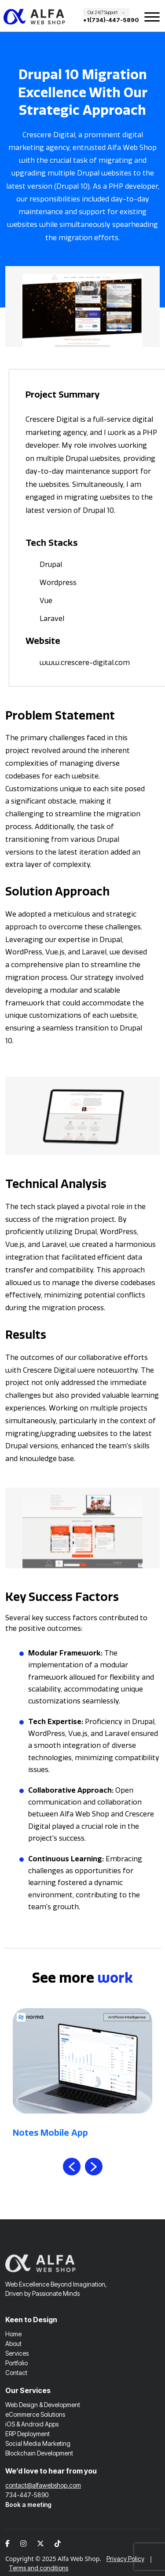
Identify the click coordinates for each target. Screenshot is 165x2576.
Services (17, 2491)
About (13, 2482)
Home (13, 2472)
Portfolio (16, 2501)
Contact (16, 2511)
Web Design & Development (42, 2543)
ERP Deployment (27, 2572)
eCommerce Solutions (35, 2553)
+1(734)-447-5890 (111, 19)
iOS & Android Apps (32, 2562)
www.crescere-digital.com (85, 662)
